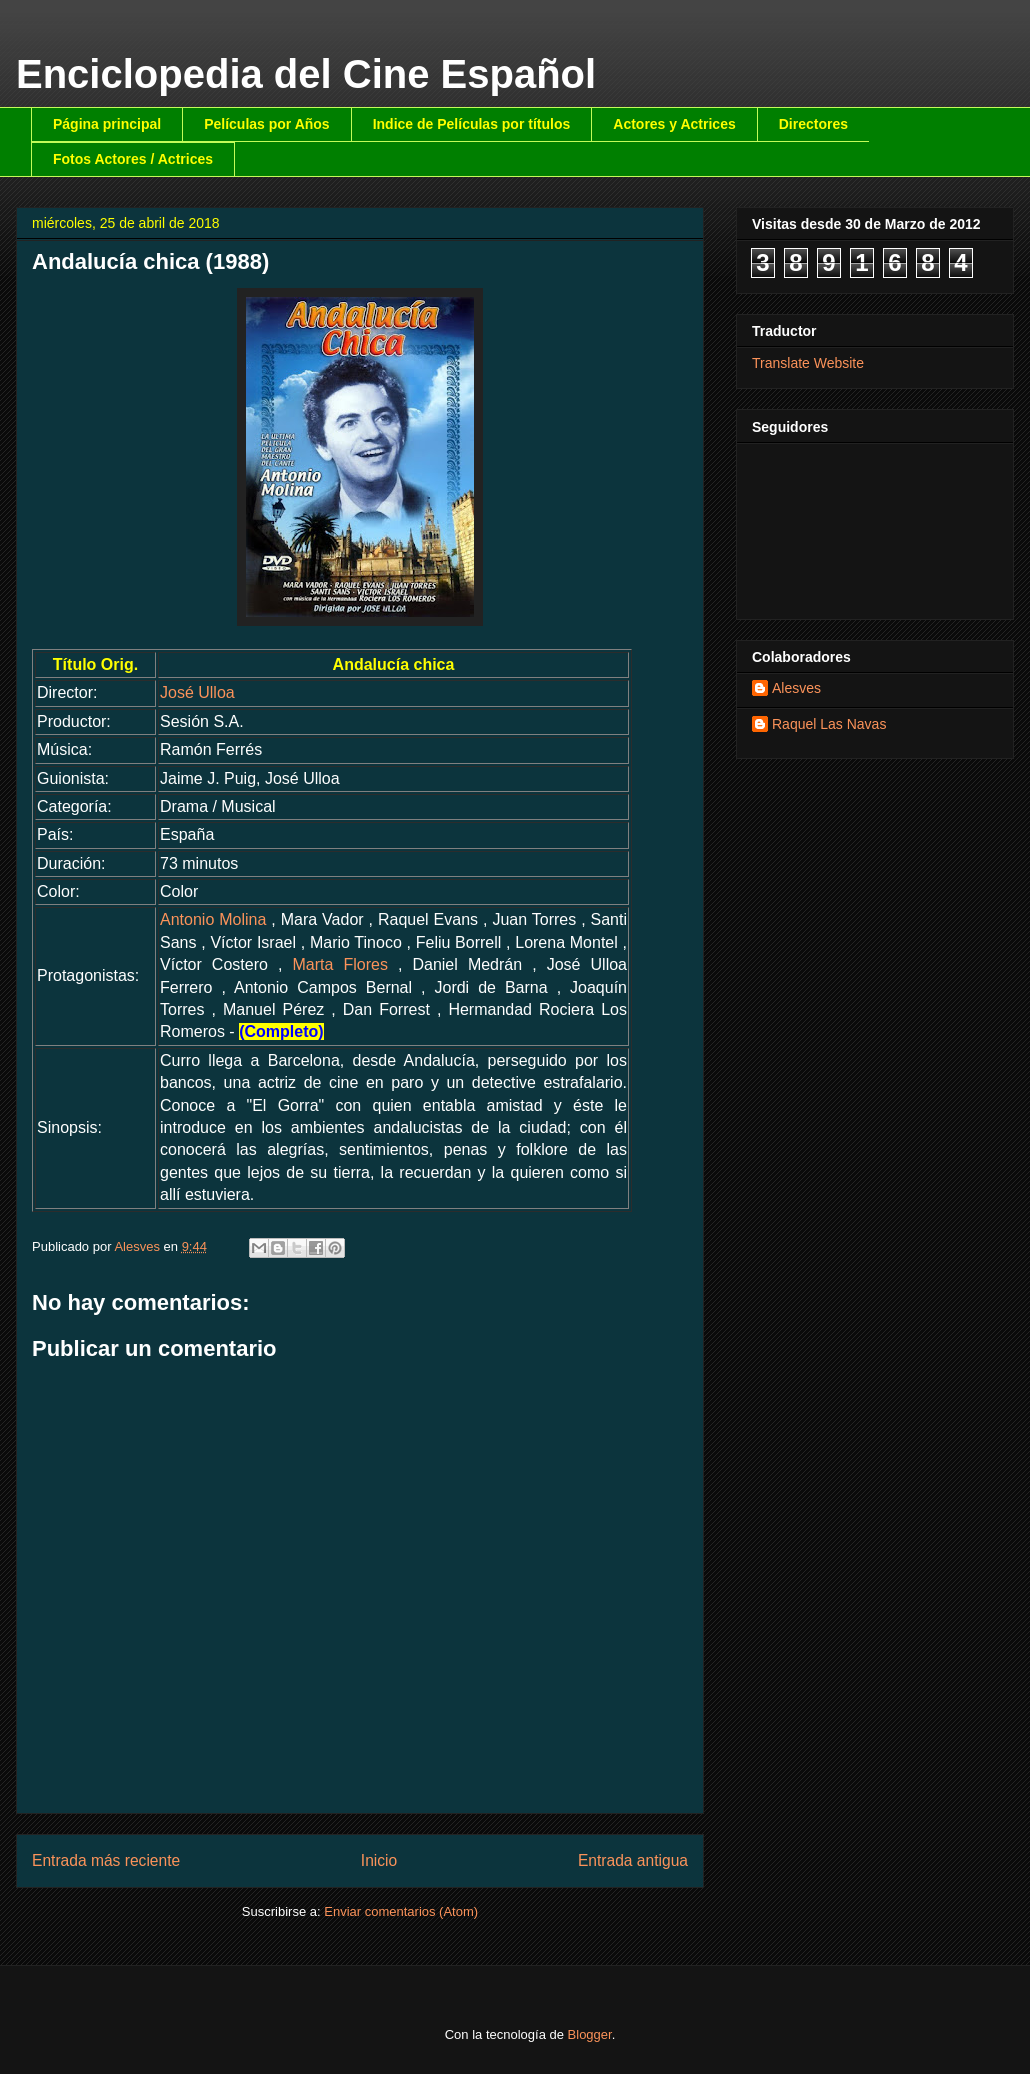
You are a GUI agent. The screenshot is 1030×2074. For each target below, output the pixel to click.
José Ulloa (197, 692)
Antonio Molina (213, 919)
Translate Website (808, 363)
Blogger (590, 2034)
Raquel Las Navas (829, 724)
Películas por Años (267, 124)
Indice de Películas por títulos (472, 124)
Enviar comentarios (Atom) (401, 1911)
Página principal (107, 124)
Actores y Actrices (674, 124)
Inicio (379, 1860)
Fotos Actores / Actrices (133, 159)
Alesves (796, 688)
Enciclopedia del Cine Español (306, 74)
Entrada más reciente (106, 1860)
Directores (813, 124)
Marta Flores (339, 964)
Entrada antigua (633, 1860)
